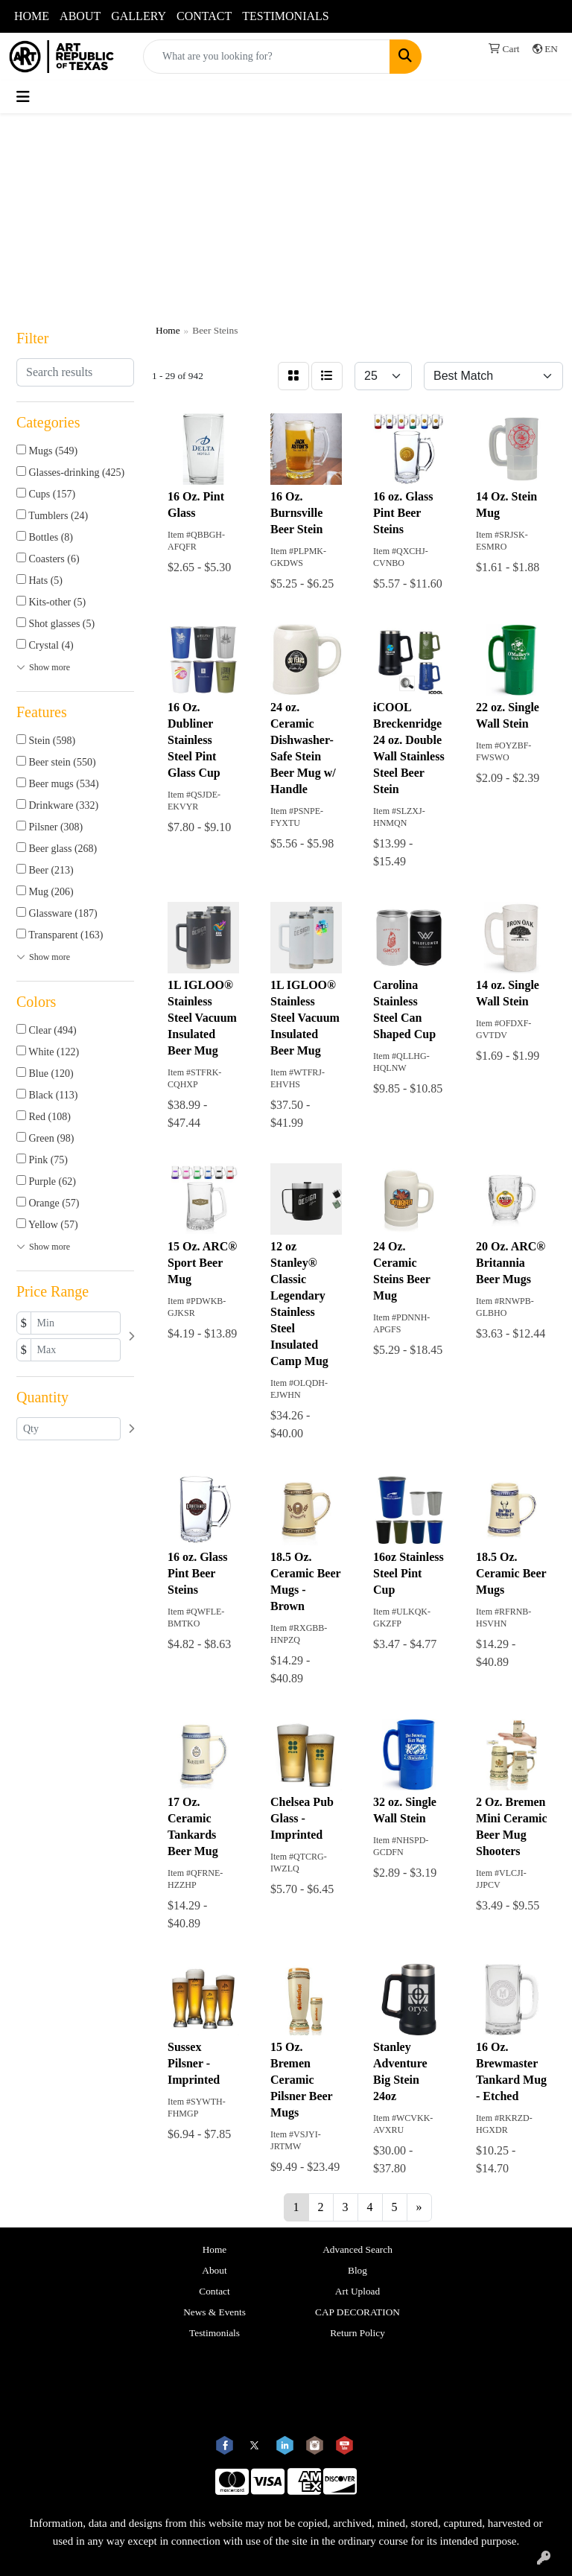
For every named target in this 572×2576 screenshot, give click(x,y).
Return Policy (357, 2332)
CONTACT (204, 16)
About (214, 2270)
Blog (357, 2270)
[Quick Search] (266, 56)
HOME (31, 16)
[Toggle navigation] (23, 96)
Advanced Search (357, 2249)
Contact (214, 2291)
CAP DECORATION (357, 2312)
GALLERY (138, 16)
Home (215, 2249)
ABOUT (80, 16)
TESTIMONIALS (285, 16)
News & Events (214, 2312)
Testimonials (214, 2332)
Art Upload (357, 2291)
